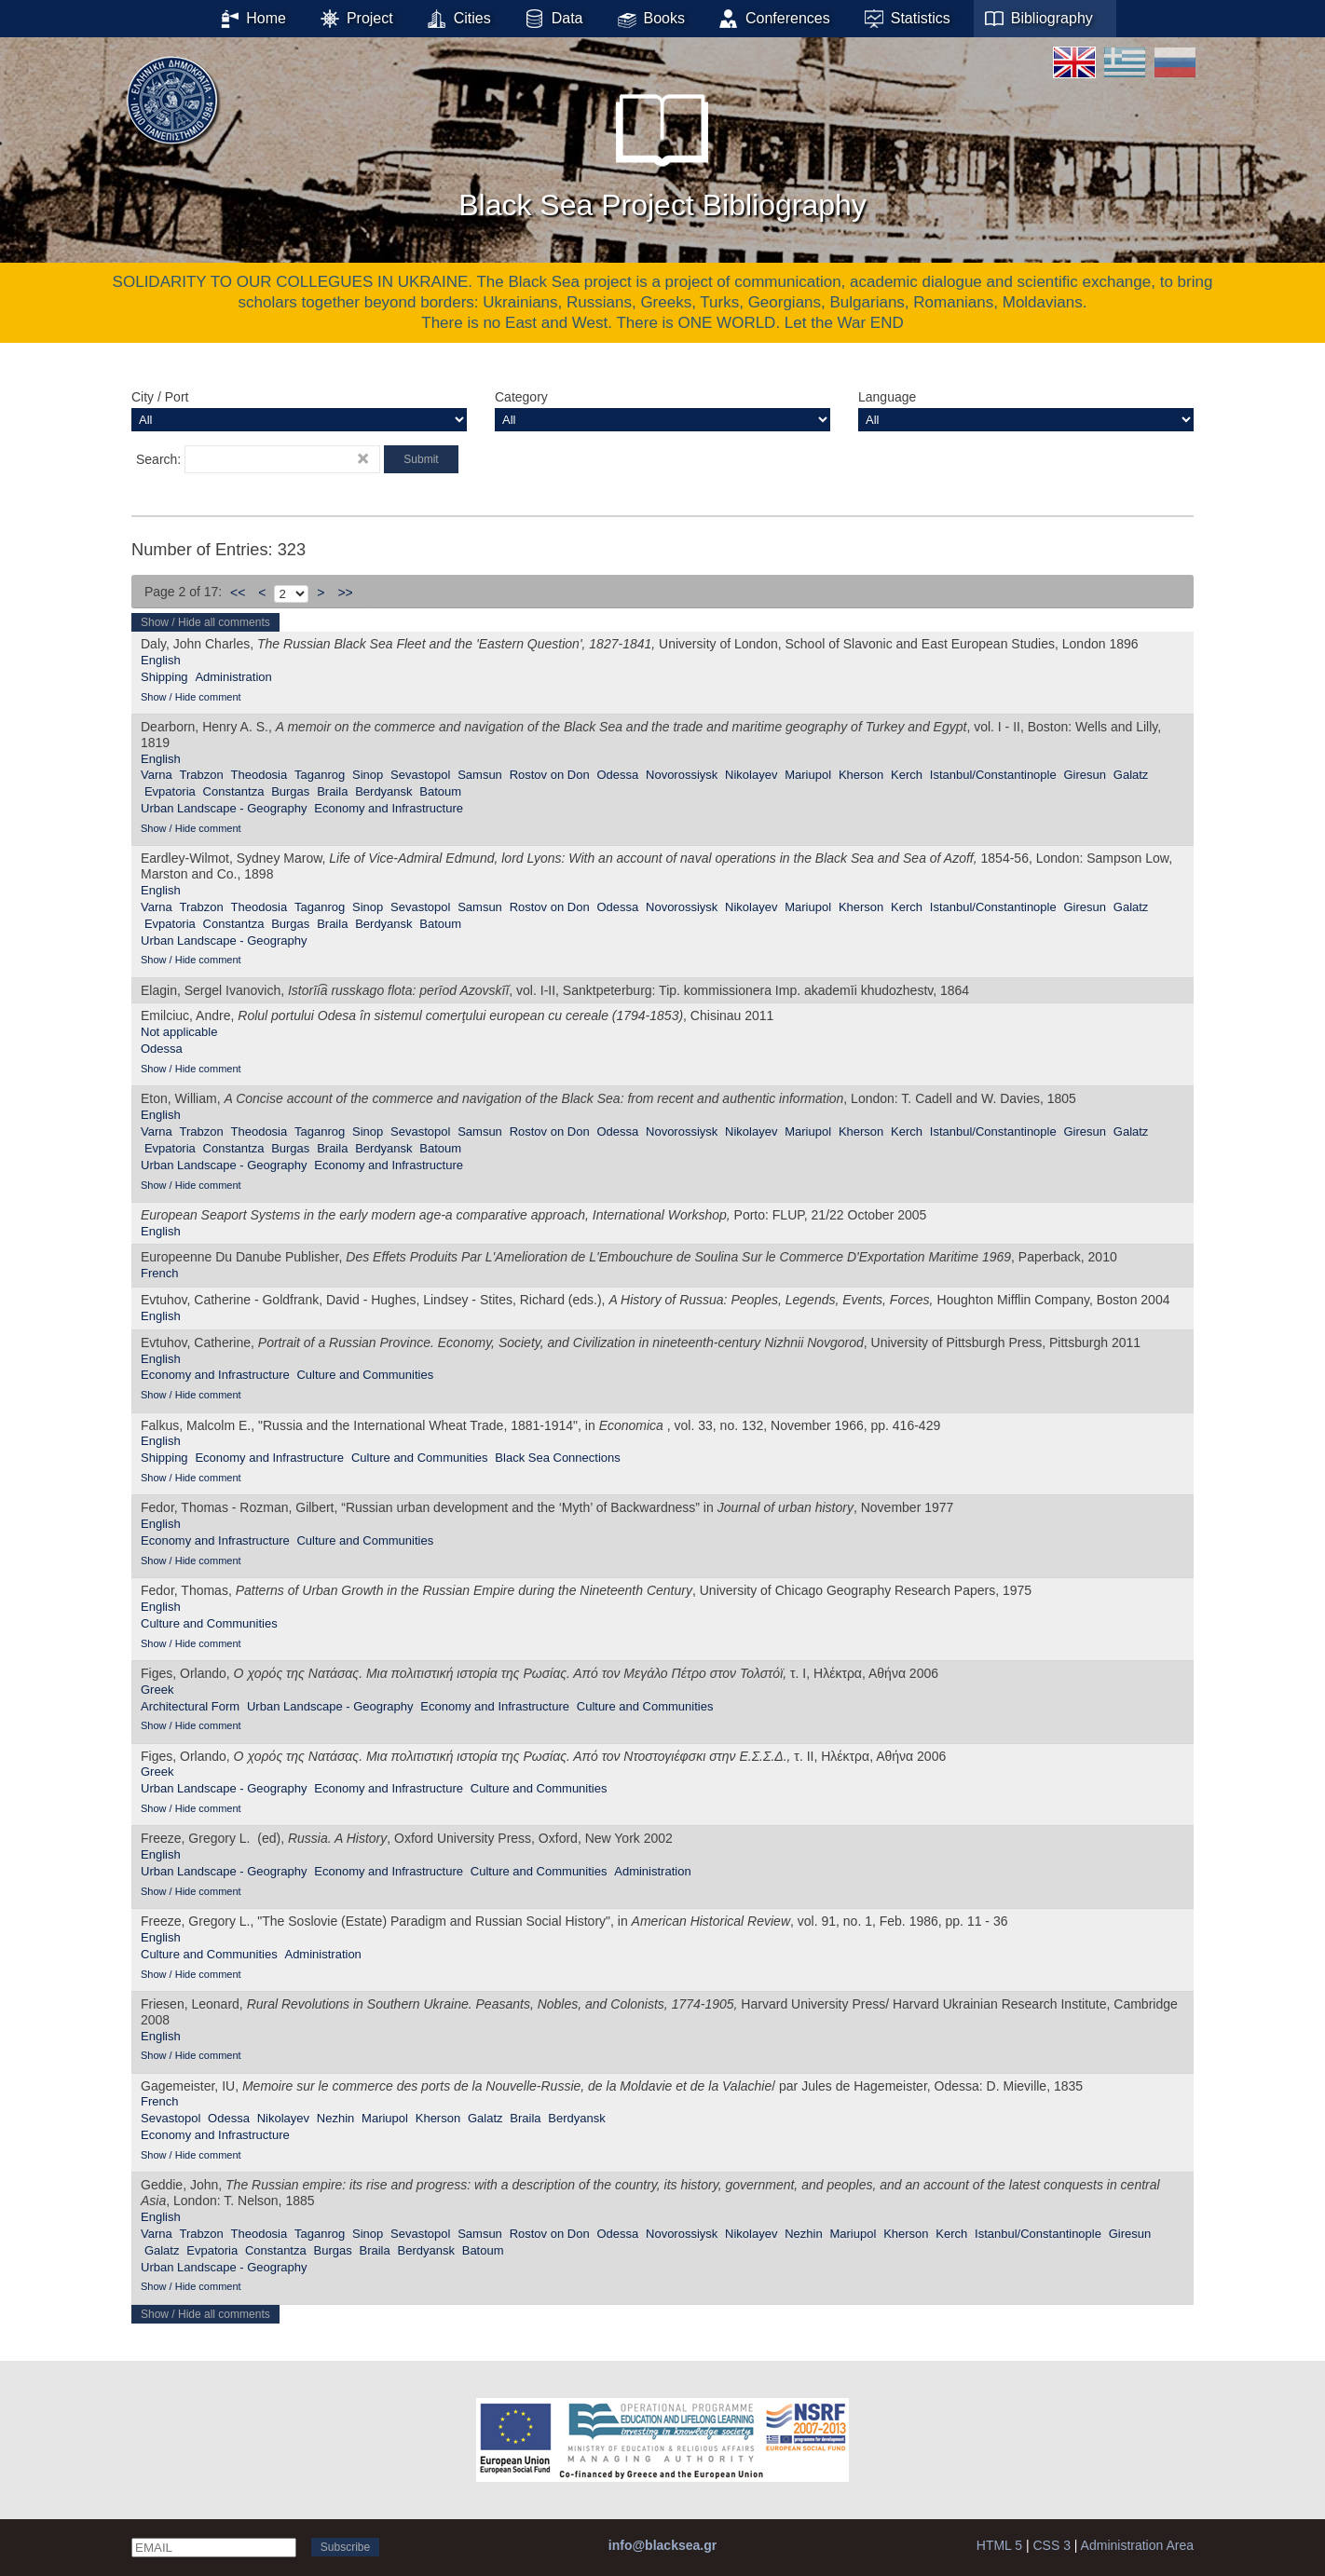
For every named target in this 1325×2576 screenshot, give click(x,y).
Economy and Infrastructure (388, 808)
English (161, 660)
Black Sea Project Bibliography (662, 148)
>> (344, 592)
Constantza (234, 791)
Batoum (440, 791)
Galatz (1131, 775)
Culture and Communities (364, 1375)
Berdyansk (383, 791)
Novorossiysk (681, 775)
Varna (156, 775)
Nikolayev (751, 775)
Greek (157, 1690)
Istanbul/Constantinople (993, 775)
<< (237, 592)
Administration (233, 677)
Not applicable (179, 1032)
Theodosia (259, 775)
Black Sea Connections (557, 1458)
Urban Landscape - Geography (224, 808)
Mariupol (808, 775)
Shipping (164, 677)
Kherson (861, 775)
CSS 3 (1051, 2545)
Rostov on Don (550, 775)
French (159, 1273)
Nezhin (335, 2118)
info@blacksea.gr (662, 2545)
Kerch (906, 775)
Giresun (1084, 775)
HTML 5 (999, 2545)
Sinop (367, 775)
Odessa (617, 775)
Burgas (290, 791)
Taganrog (319, 775)
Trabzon (202, 775)
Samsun (480, 775)
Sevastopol (420, 775)
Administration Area (1137, 2545)
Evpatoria (170, 791)
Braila (332, 791)
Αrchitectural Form (190, 1706)
